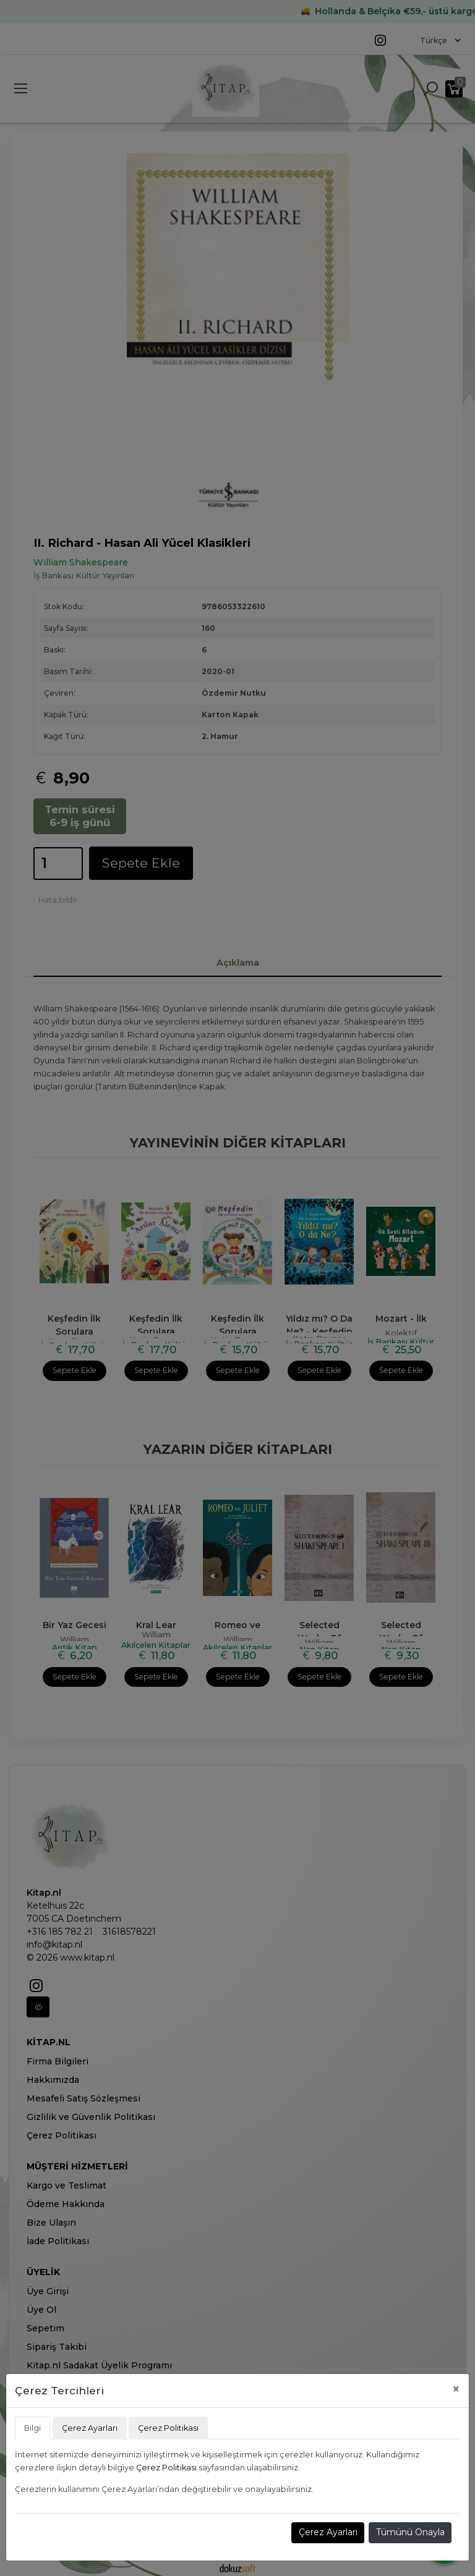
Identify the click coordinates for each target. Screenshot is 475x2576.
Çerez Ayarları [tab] (90, 2428)
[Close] (456, 2389)
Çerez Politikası (166, 2467)
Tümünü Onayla (410, 2532)
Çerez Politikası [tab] (168, 2428)
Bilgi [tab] (32, 2428)
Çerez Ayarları (328, 2532)
